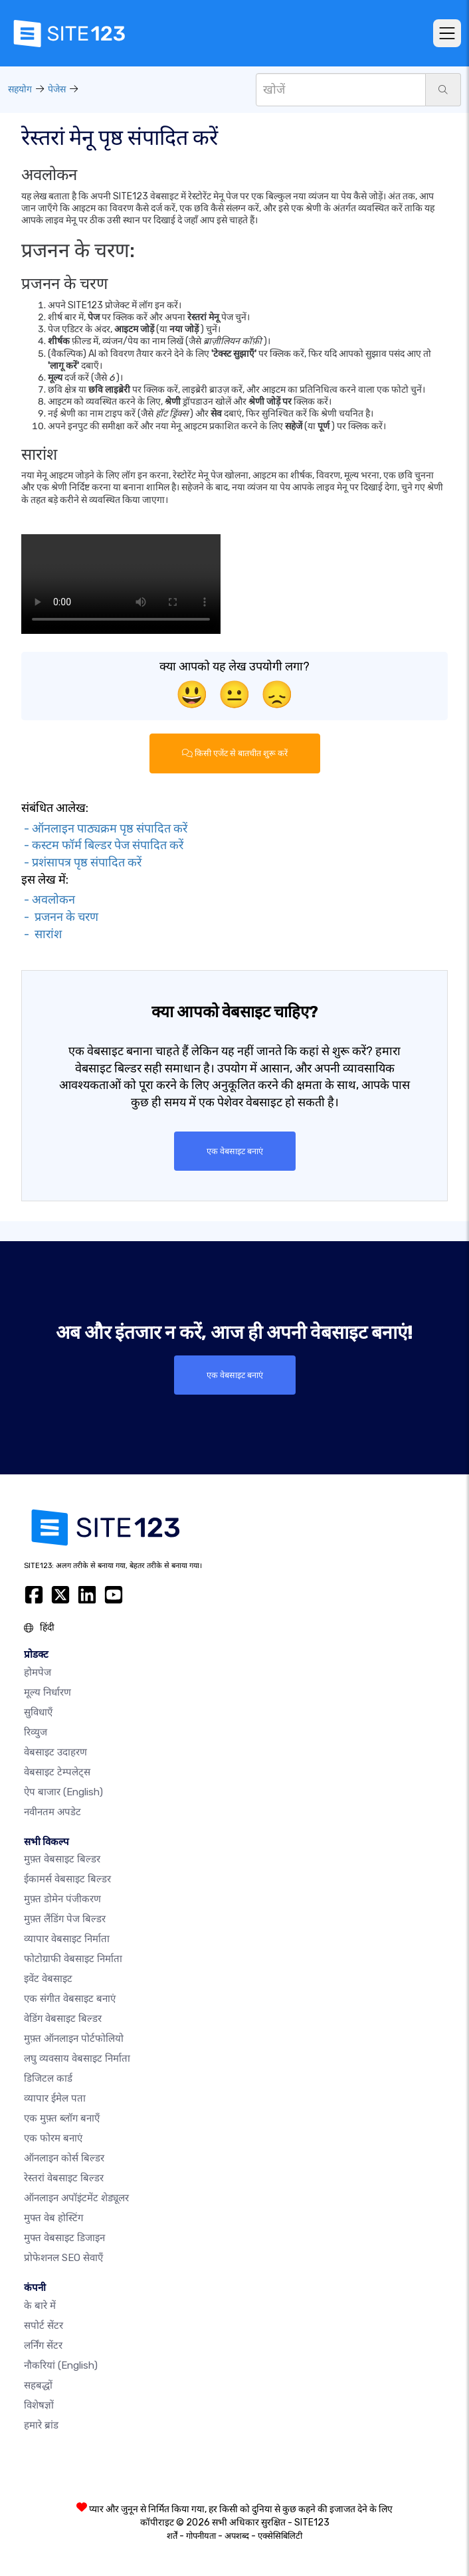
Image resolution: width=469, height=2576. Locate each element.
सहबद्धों (38, 2385)
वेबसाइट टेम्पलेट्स (57, 1772)
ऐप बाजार (63, 1792)
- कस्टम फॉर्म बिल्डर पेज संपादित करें (102, 845)
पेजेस (57, 89)
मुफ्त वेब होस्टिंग (53, 2218)
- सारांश (41, 934)
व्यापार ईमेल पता (55, 2098)
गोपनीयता (201, 2536)
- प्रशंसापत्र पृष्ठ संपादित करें (81, 862)
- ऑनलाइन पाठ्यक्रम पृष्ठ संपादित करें (104, 828)
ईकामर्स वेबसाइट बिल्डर (67, 1879)
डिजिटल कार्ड (48, 2078)
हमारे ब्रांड (41, 2425)
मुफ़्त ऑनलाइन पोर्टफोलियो (74, 2038)
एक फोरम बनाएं (53, 2138)
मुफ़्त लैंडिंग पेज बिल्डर (65, 1919)
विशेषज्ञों (39, 2405)
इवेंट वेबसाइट (48, 1979)
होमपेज (37, 1672)
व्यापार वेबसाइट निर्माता (67, 1939)
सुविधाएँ (38, 1712)
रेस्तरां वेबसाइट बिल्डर (64, 2178)
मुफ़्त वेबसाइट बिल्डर (62, 1859)
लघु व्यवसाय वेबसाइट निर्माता (77, 2058)
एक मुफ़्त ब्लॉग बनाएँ (62, 2118)
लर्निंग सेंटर (43, 2345)
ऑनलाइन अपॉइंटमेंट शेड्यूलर (76, 2198)
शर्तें (172, 2536)
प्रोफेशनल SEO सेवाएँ (63, 2258)
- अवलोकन (48, 899)
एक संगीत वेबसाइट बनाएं (70, 1999)
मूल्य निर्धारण (47, 1692)
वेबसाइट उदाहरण (55, 1752)
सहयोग (20, 89)
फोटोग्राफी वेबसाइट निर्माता (73, 1959)
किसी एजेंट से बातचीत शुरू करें (235, 753)
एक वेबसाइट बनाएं (235, 1151)
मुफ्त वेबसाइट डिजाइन (64, 2238)
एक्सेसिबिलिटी (280, 2536)
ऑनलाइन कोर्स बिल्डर (64, 2158)
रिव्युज (35, 1732)
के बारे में (40, 2306)
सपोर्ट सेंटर (43, 2325)
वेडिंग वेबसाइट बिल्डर (63, 2019)
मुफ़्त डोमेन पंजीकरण (62, 1899)
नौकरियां (61, 2365)
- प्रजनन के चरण (59, 917)
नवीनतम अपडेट (52, 1812)
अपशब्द (237, 2536)
